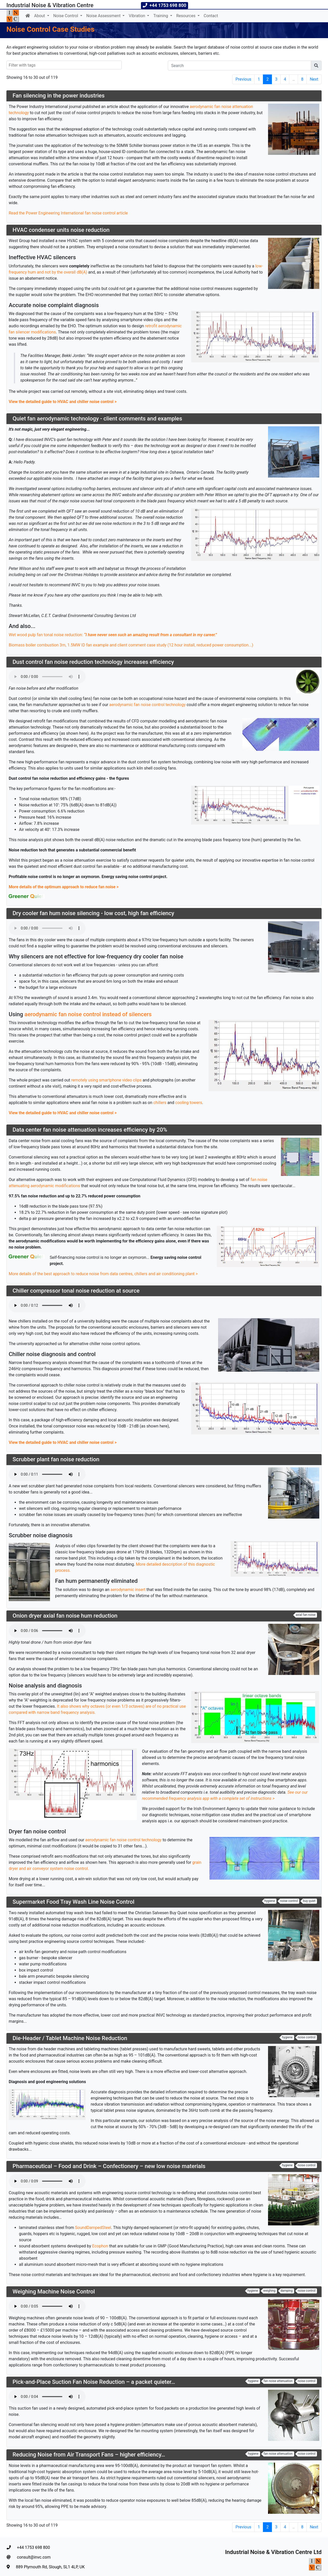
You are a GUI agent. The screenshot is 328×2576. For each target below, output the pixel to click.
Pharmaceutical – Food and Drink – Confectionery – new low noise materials (109, 2166)
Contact (211, 15)
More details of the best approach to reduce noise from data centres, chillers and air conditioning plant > (103, 1273)
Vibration (137, 15)
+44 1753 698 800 (28, 2547)
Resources (186, 15)
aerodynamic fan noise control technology (147, 704)
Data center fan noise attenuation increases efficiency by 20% (90, 1130)
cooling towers (188, 1102)
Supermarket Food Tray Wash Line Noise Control (73, 1902)
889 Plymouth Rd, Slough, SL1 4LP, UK (46, 2566)
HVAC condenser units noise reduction (61, 230)
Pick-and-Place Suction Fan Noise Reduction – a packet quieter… (94, 2382)
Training (161, 15)
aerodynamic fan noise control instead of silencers (88, 1014)
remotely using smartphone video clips (106, 1080)
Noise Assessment (104, 15)
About (40, 15)
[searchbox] (35, 65)
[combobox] (64, 65)
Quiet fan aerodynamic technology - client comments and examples (97, 418)
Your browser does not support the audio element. (47, 677)
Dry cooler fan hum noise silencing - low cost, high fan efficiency (93, 913)
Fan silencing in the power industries (59, 95)
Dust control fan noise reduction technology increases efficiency (93, 662)
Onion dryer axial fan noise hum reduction (65, 1615)
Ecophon (100, 2246)
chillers (159, 1102)
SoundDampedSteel (93, 2227)
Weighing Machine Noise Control (54, 2291)
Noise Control (66, 15)
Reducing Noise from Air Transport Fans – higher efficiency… (89, 2454)
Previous (243, 79)
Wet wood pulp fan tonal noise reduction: (113, 634)
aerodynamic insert (128, 1589)
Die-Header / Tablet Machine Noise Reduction (70, 2038)
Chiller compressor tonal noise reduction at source (76, 1290)
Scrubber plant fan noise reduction (56, 1459)
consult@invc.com (28, 2557)
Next (314, 79)
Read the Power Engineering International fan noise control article (68, 213)
